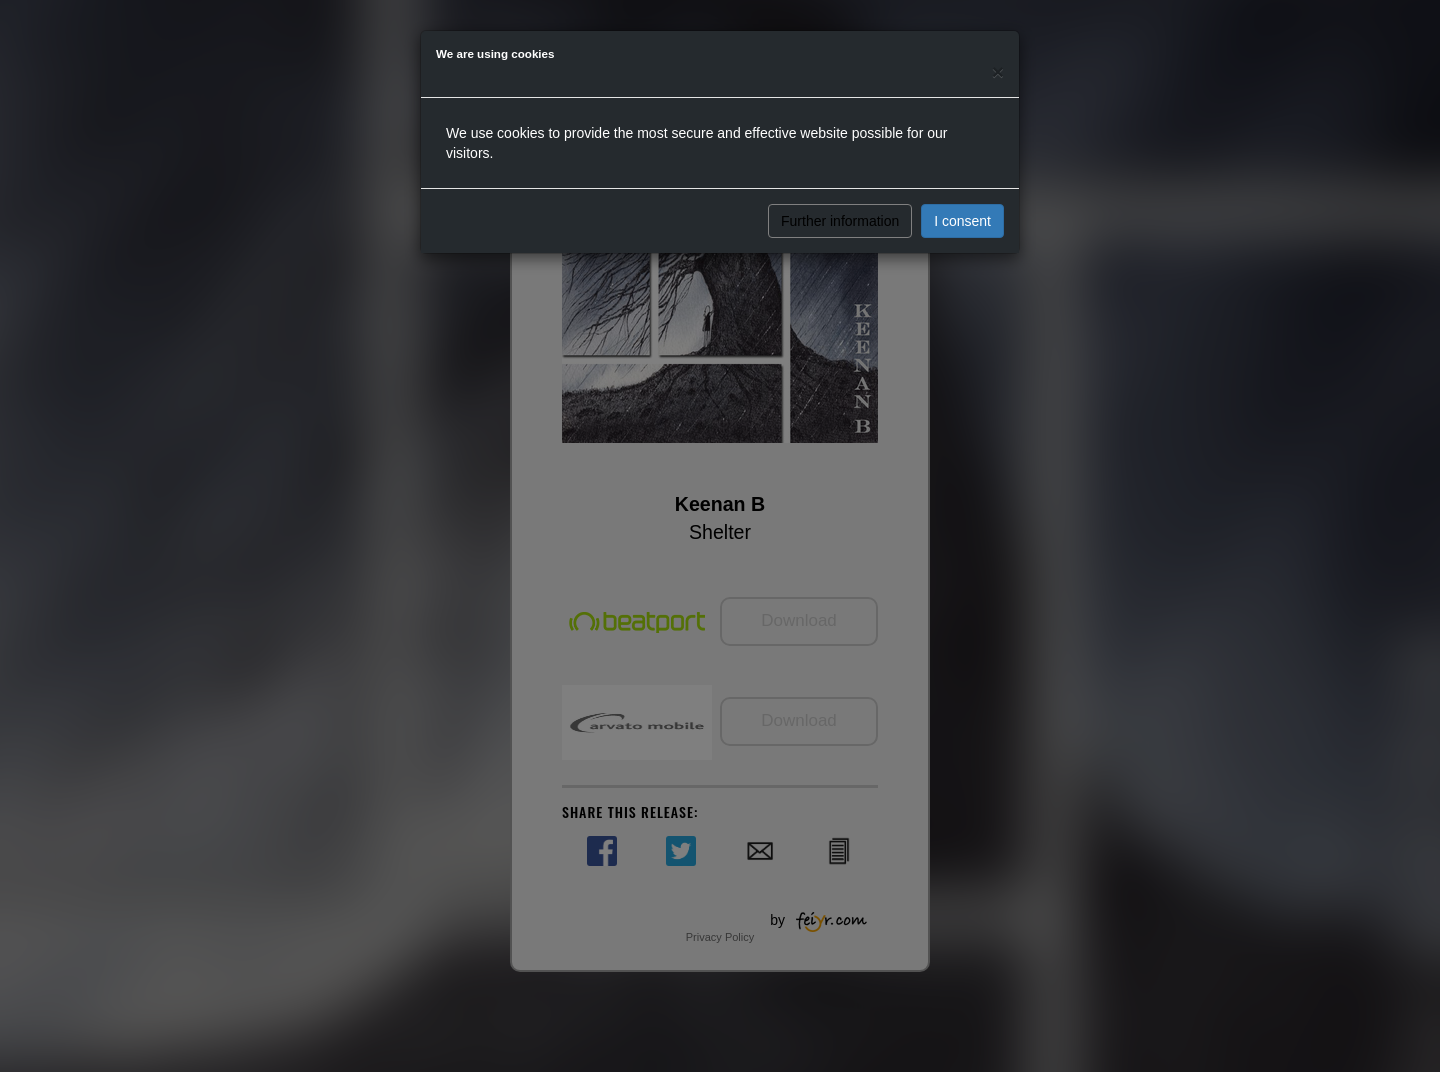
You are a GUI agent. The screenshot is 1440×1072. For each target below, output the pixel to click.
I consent (962, 221)
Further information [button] (840, 221)
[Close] (998, 71)
